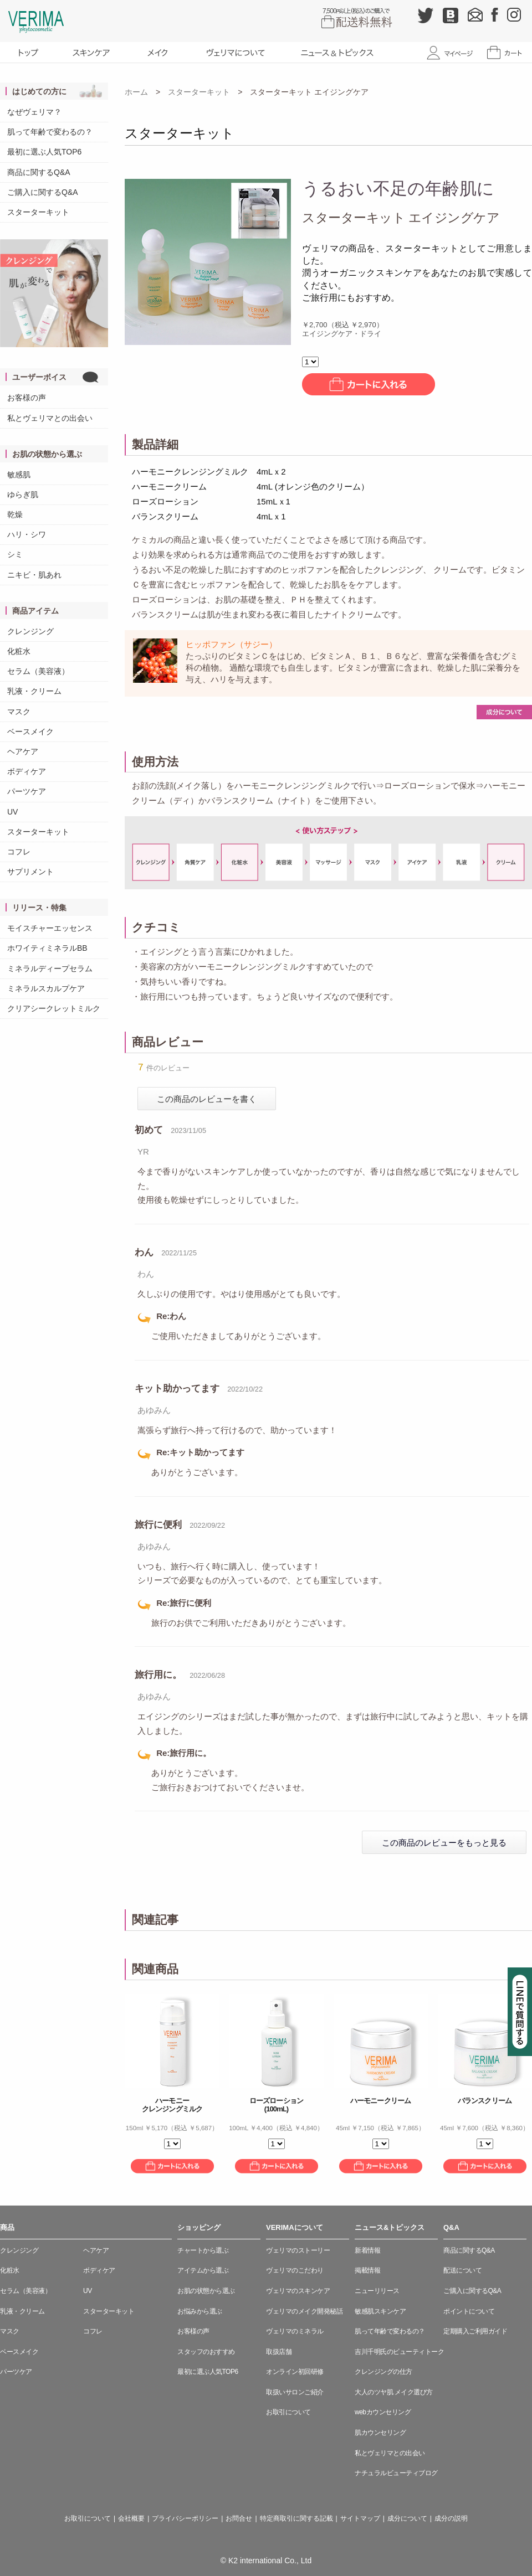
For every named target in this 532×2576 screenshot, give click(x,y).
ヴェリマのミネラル (295, 2331)
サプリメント (30, 871)
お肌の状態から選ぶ (206, 2291)
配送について (462, 2270)
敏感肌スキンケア (380, 2311)
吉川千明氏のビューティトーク (399, 2352)
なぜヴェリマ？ (34, 111)
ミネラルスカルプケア (46, 988)
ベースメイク (30, 731)
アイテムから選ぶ (202, 2270)
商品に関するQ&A (38, 172)
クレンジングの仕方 (383, 2372)
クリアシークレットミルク (53, 1008)
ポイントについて (468, 2311)
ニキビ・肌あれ (34, 574)
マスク (18, 711)
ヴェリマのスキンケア (298, 2291)
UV (12, 811)
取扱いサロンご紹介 (295, 2392)
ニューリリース (377, 2291)
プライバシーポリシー (185, 2518)
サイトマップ (360, 2518)
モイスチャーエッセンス (50, 928)
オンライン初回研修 (295, 2372)
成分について (407, 2518)
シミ (15, 554)
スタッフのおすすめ (206, 2352)
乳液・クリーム (34, 691)
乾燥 (15, 514)
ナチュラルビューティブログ (396, 2473)
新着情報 (367, 2250)
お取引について (288, 2412)
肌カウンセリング (380, 2432)
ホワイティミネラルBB (47, 948)
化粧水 (18, 651)
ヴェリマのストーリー (298, 2250)
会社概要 (131, 2518)
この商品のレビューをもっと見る (444, 1842)
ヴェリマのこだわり (295, 2270)
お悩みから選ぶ (199, 2311)
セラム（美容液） (38, 671)
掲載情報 (367, 2270)
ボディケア (26, 771)
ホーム (136, 91)
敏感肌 (18, 474)
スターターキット (38, 212)
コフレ (18, 851)
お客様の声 (26, 397)
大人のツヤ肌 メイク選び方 (394, 2392)
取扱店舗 (278, 2352)
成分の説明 (451, 2518)
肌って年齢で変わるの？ (50, 131)
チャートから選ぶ (202, 2250)
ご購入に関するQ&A (42, 192)
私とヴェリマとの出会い (50, 418)
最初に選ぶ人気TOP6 (44, 151)
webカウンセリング (383, 2412)
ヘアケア (22, 751)
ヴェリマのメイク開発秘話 (304, 2311)
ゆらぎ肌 (22, 494)
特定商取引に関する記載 (296, 2518)
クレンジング (30, 631)
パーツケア (26, 791)
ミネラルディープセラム (50, 968)
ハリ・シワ (26, 534)
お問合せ (239, 2518)
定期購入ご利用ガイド (475, 2331)
